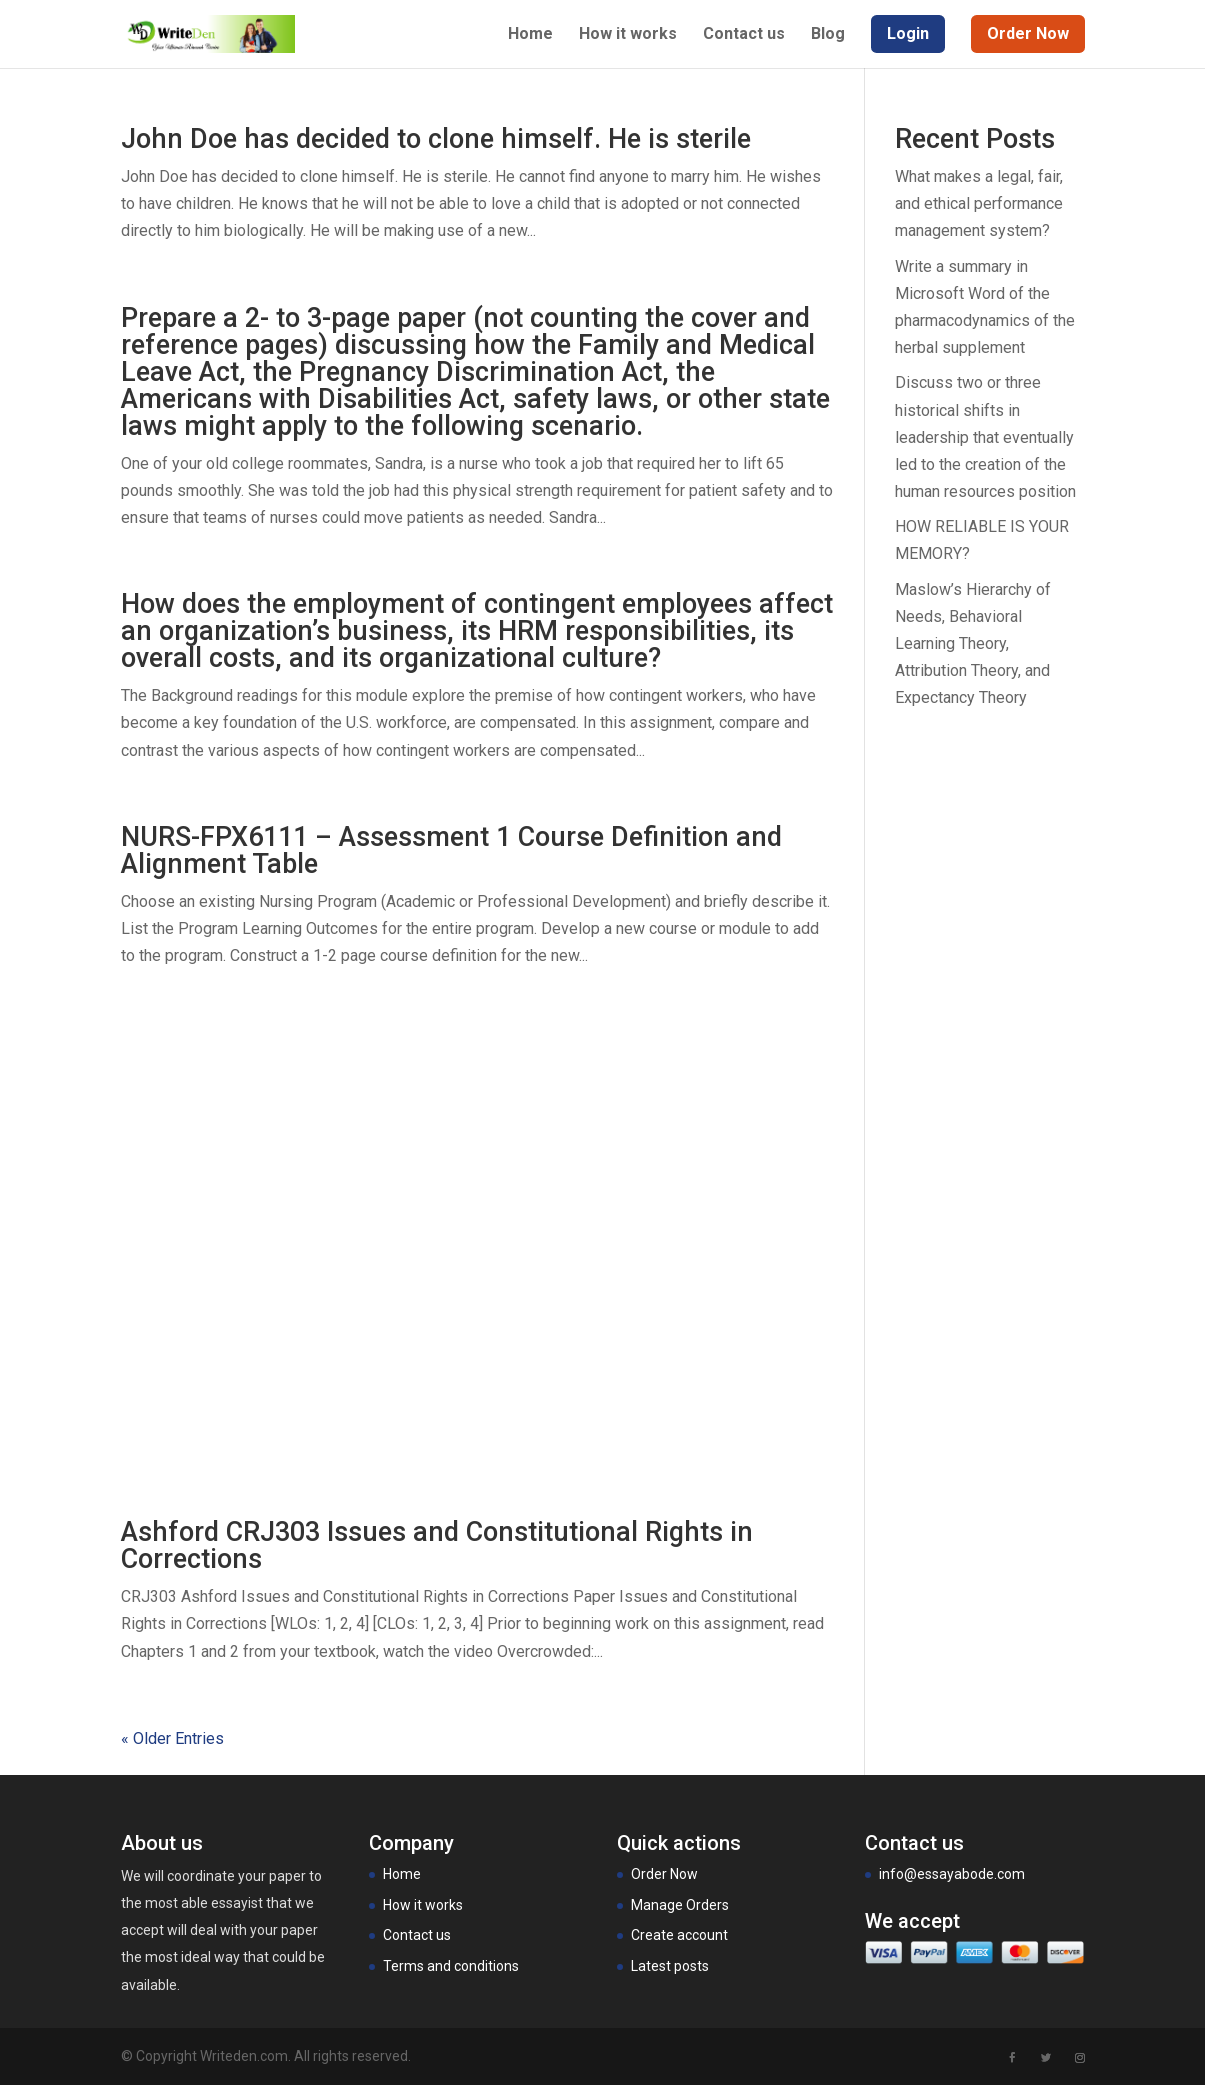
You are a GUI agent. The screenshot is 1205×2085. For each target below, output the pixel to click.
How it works (628, 35)
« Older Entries (172, 1738)
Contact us (744, 35)
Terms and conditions (451, 1966)
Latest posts (670, 1966)
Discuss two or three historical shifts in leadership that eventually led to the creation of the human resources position (985, 437)
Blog (828, 35)
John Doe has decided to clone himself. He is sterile (436, 139)
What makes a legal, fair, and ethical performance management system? (979, 203)
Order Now (664, 1874)
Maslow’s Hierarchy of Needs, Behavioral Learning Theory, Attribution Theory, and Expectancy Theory (973, 644)
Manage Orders (680, 1905)
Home (530, 35)
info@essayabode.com (952, 1874)
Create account (679, 1935)
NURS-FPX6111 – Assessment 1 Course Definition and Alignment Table (451, 850)
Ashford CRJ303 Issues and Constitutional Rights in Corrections (437, 1545)
